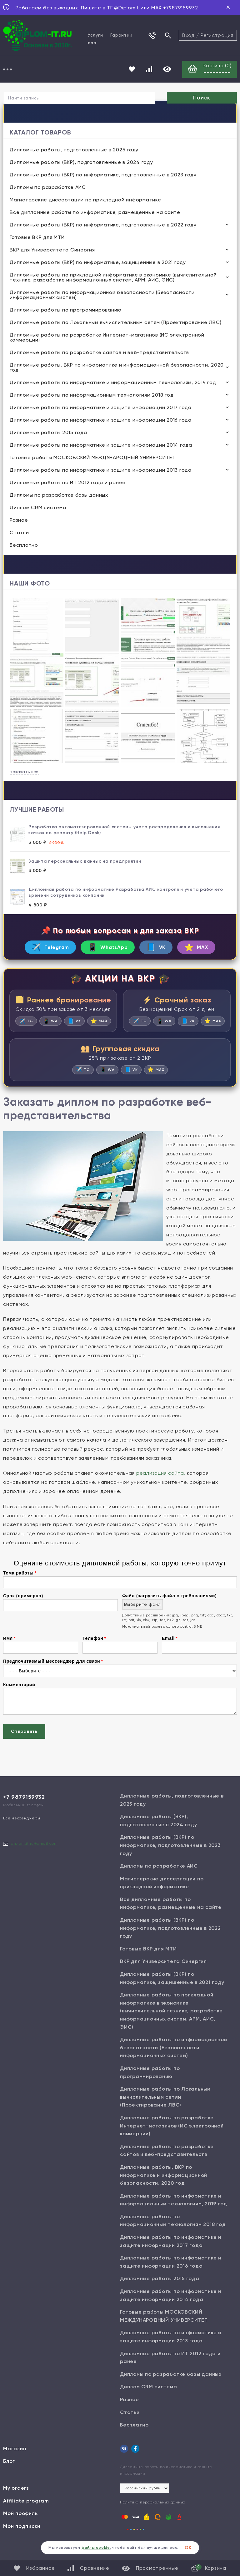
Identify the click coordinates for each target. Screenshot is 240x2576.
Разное (19, 521)
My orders (16, 2503)
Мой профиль (20, 2528)
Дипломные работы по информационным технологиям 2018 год (91, 395)
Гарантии (121, 35)
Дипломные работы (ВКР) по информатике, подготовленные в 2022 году (103, 225)
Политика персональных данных (152, 2517)
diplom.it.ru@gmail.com (34, 1858)
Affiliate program (26, 2515)
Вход (188, 35)
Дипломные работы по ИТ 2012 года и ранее (68, 483)
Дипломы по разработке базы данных (59, 496)
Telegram (43, 948)
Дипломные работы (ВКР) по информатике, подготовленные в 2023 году (103, 175)
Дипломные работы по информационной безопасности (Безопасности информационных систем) (102, 295)
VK (160, 948)
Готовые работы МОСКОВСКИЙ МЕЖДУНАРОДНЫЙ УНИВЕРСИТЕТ (92, 458)
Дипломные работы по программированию (66, 310)
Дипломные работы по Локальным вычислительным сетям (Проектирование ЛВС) (115, 323)
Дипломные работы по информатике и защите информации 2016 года (101, 420)
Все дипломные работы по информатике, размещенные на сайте (95, 213)
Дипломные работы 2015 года (48, 433)
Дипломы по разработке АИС (48, 188)
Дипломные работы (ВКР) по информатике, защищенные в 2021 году (98, 263)
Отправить (24, 1746)
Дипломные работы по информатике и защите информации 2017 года (101, 408)
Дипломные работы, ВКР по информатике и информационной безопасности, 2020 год (117, 368)
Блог (9, 2476)
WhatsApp (106, 948)
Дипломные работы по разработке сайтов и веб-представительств (99, 353)
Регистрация (217, 35)
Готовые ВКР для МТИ (37, 238)
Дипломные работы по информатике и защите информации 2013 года (101, 471)
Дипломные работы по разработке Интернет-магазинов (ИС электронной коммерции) (107, 337)
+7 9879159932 (24, 1811)
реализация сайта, (161, 1488)
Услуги (95, 35)
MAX (204, 948)
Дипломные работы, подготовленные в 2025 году (74, 150)
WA (63, 1023)
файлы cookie (96, 2547)
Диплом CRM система (38, 508)
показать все (24, 772)
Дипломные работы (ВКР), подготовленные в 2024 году (81, 163)
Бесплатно (24, 546)
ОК (188, 2547)
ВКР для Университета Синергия (52, 250)
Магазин (14, 2463)
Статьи (19, 533)
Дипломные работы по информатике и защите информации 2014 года (101, 446)
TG (38, 1023)
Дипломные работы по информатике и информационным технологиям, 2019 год (113, 383)
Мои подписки (21, 2541)
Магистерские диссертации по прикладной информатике (85, 200)
